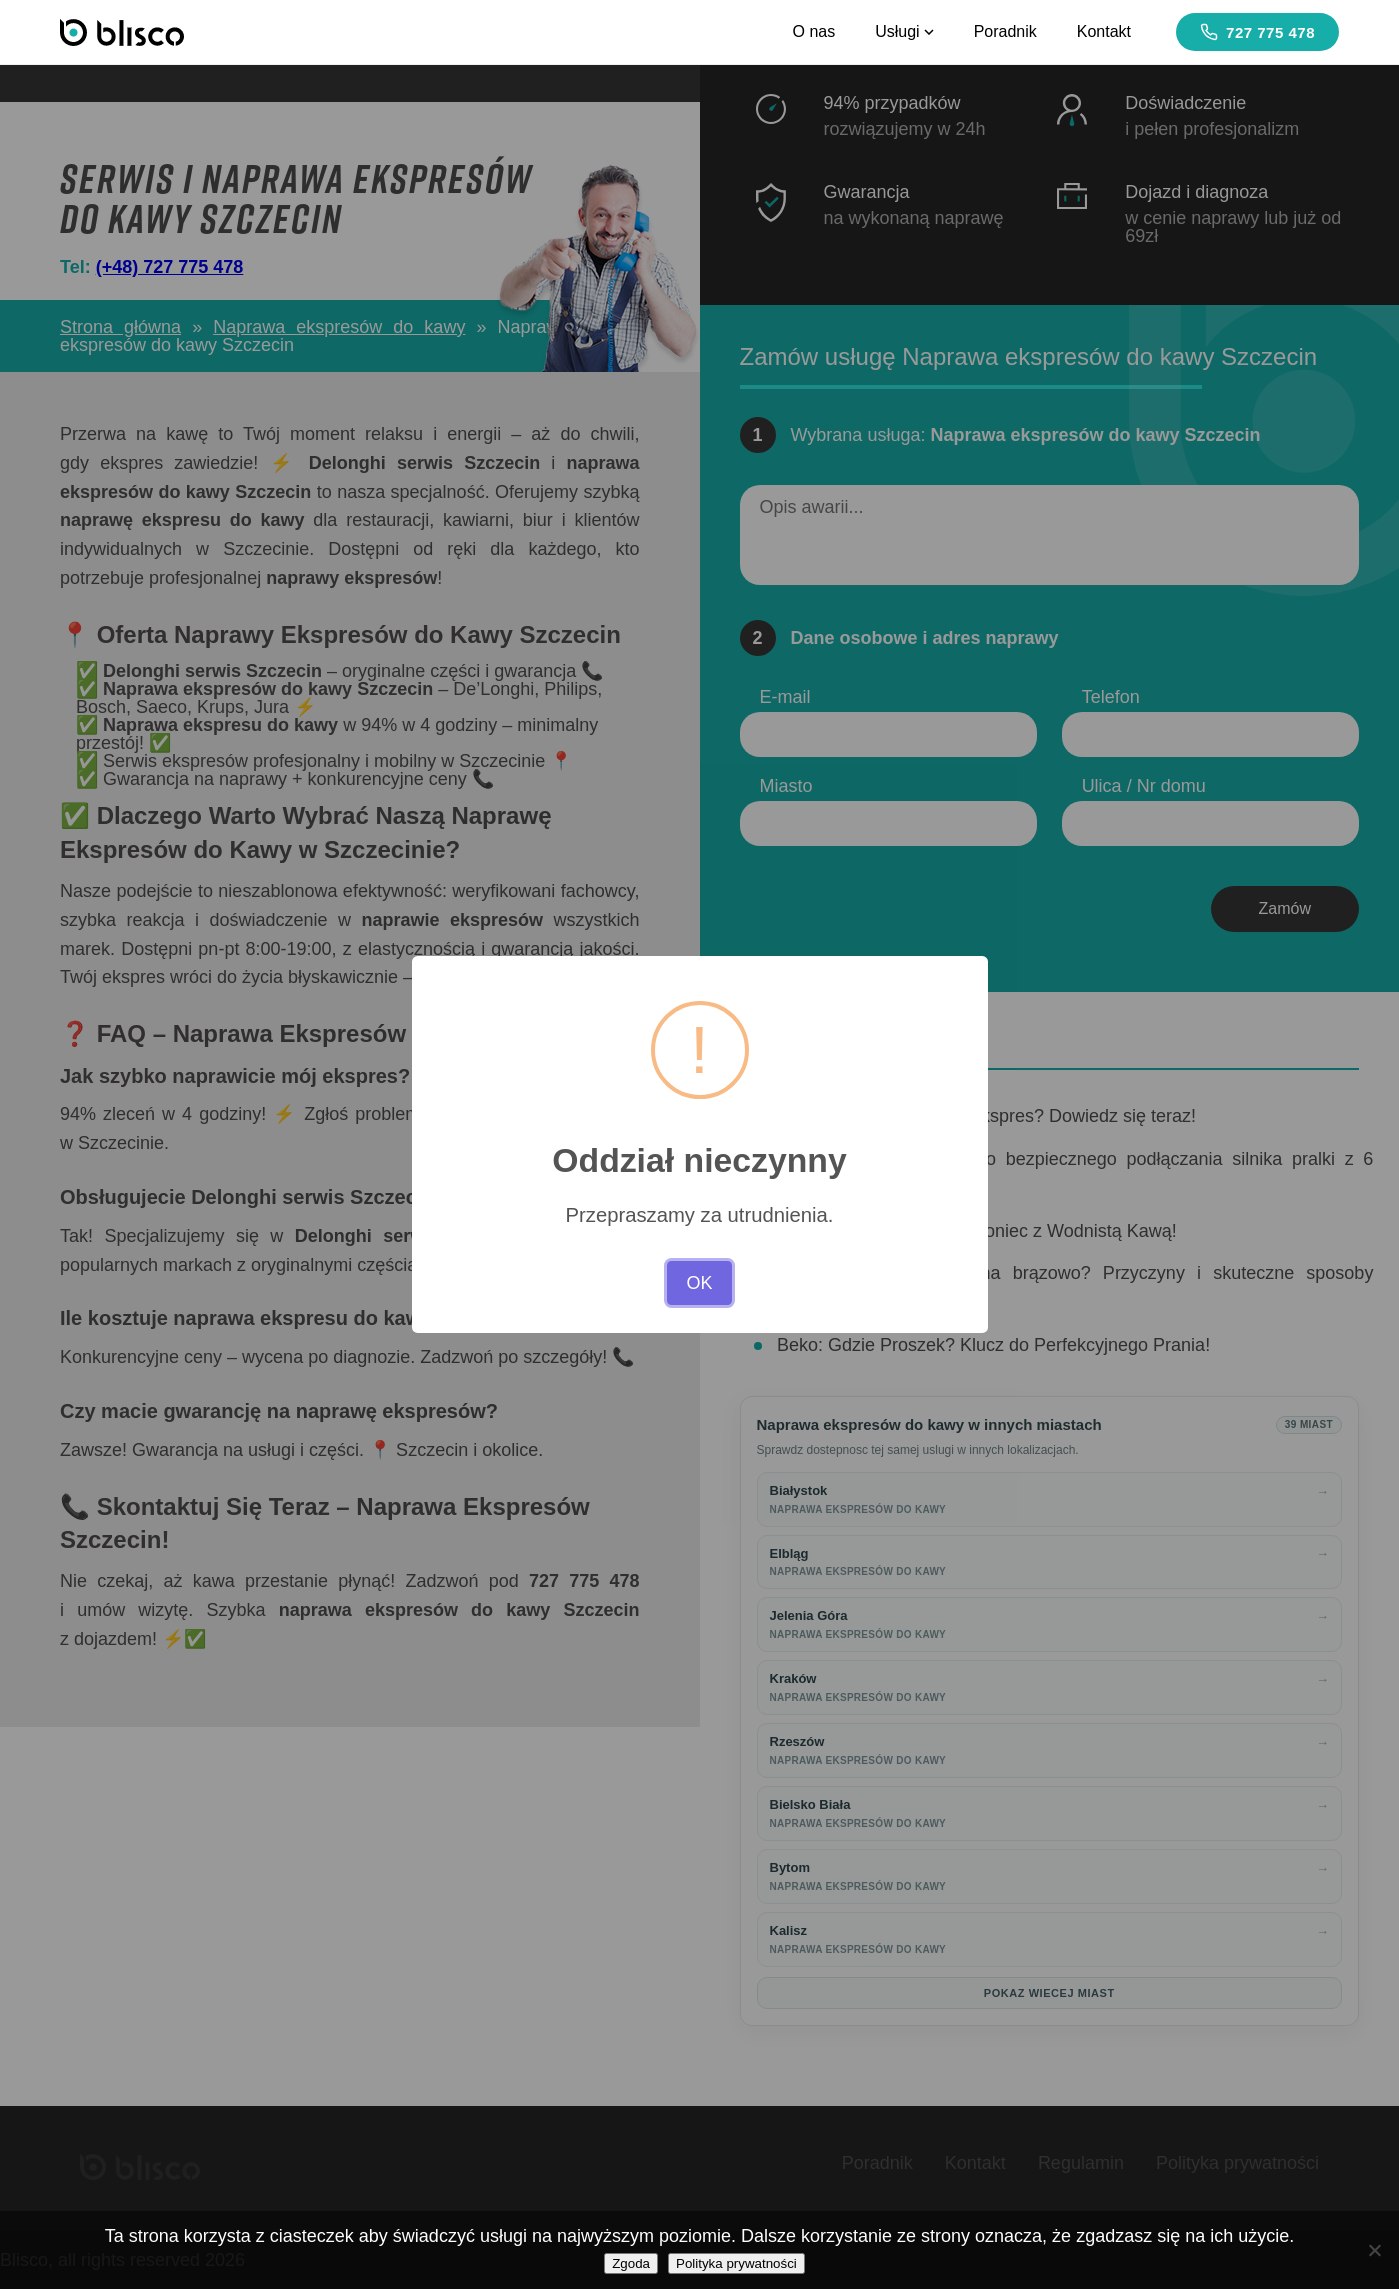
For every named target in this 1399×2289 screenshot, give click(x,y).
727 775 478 (1257, 32)
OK (699, 1283)
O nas (813, 31)
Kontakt (1104, 31)
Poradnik (1005, 31)
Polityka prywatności (736, 2263)
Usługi (904, 31)
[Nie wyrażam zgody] (1374, 2250)
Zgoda (631, 2263)
